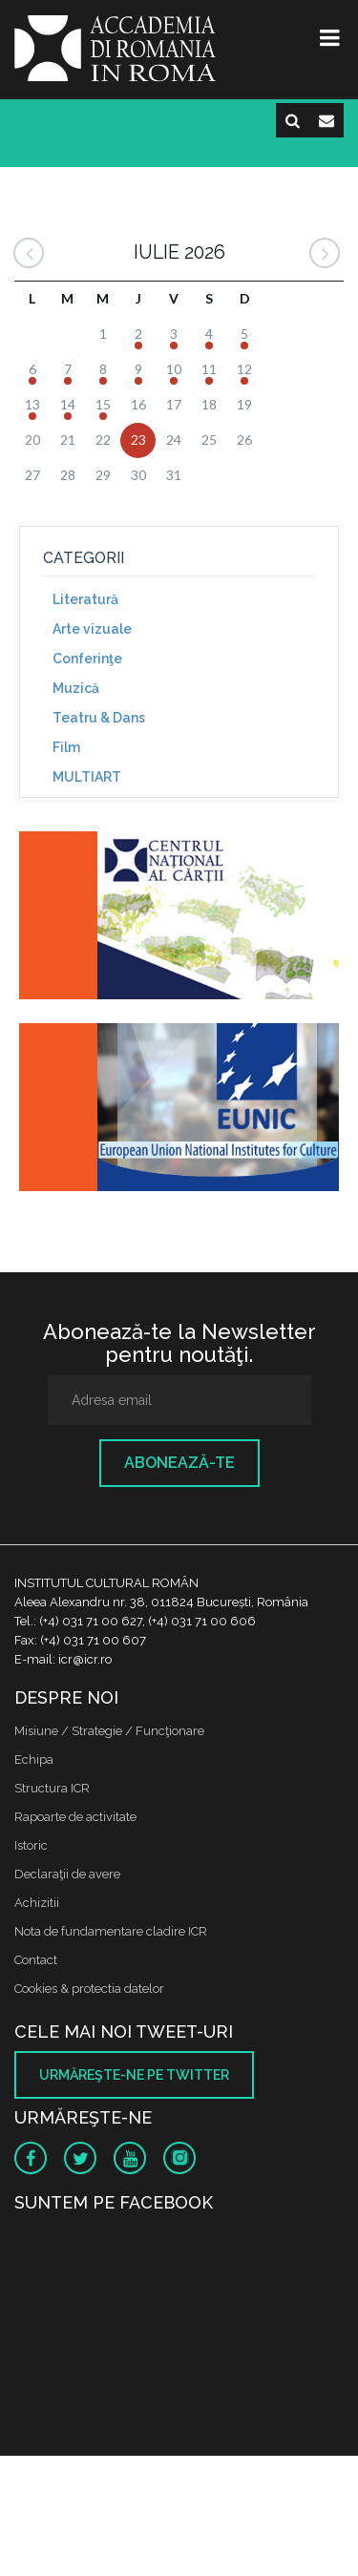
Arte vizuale (92, 629)
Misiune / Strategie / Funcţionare (109, 1731)
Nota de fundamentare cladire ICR (110, 1931)
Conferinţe (87, 658)
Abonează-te (179, 1463)
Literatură (85, 599)
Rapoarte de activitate (75, 1817)
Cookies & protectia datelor (89, 1988)
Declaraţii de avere (67, 1874)
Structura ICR (52, 1788)
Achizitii (36, 1902)
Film (66, 747)
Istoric (31, 1845)
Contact (35, 1960)
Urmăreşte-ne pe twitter (134, 2075)
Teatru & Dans (99, 717)
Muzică (76, 688)
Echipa (33, 1759)
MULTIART (87, 777)
